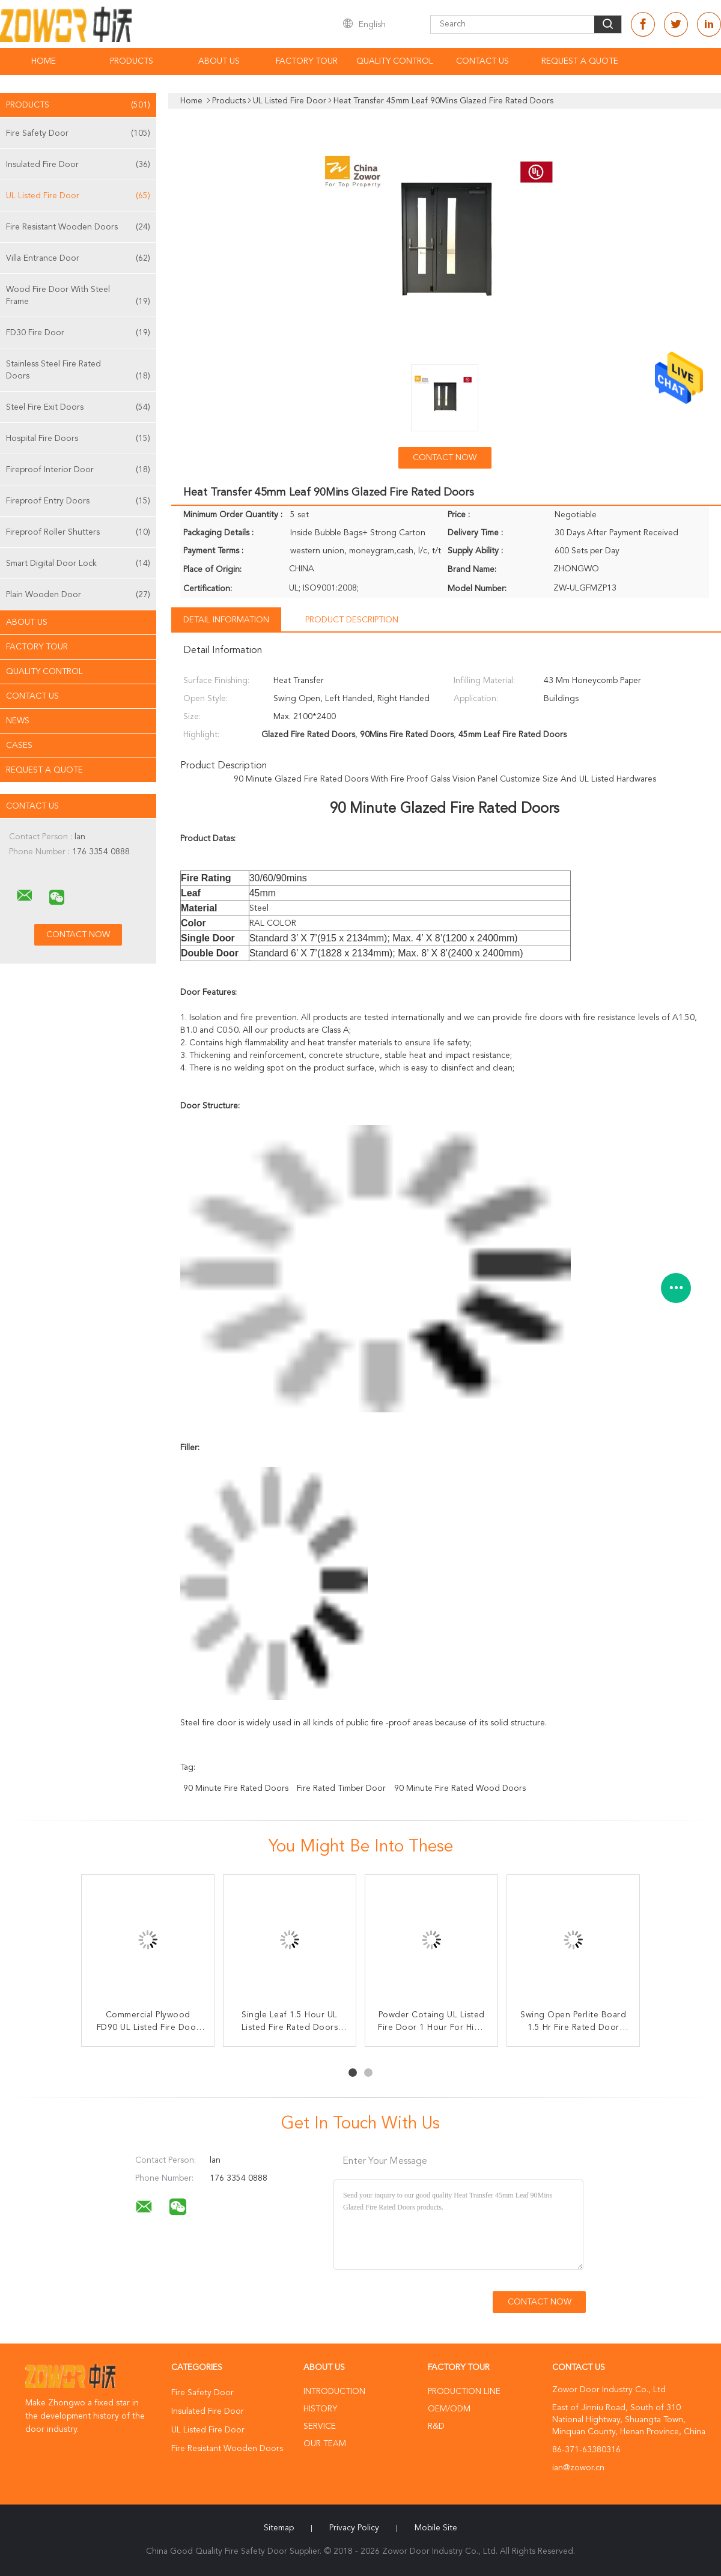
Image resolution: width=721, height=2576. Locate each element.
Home (43, 61)
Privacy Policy (354, 2528)
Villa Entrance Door (78, 258)
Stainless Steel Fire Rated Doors (78, 371)
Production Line (464, 2391)
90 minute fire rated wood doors (460, 1788)
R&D (436, 2426)
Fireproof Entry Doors (78, 501)
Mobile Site (436, 2528)
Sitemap (279, 2528)
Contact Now (444, 458)
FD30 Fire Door (78, 333)
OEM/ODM (449, 2409)
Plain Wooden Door (78, 595)
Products (131, 61)
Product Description (351, 620)
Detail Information (226, 620)
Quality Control (394, 61)
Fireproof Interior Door (78, 470)
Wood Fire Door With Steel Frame (78, 296)
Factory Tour (307, 61)
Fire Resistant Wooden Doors (78, 227)
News (17, 721)
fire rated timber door (341, 1788)
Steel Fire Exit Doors (78, 407)
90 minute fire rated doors (235, 1788)
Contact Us (482, 61)
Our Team (324, 2444)
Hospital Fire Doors (78, 439)
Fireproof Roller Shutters (78, 532)
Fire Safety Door (78, 133)
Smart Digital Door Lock (78, 563)
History (320, 2409)
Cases (19, 745)
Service (319, 2426)
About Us (219, 61)
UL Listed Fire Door (78, 196)
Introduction (334, 2391)
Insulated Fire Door (78, 165)
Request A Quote (579, 61)
